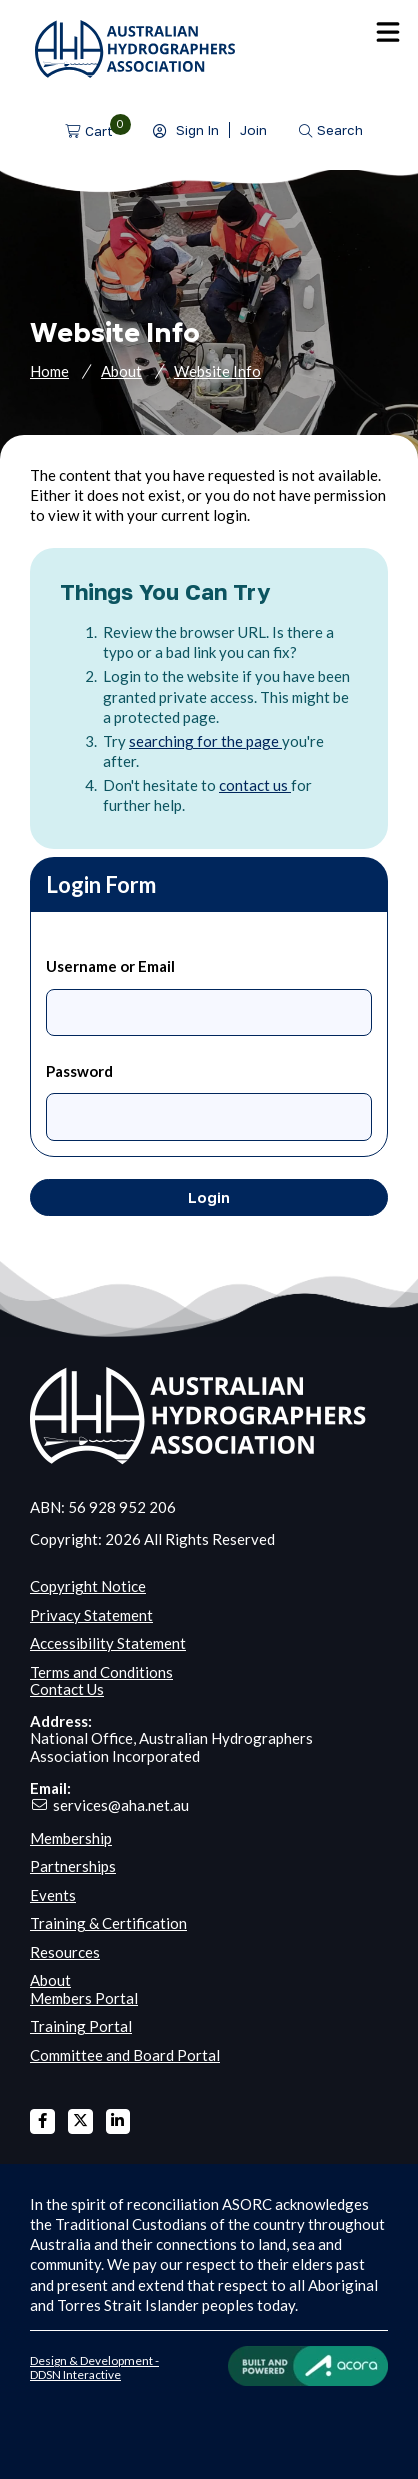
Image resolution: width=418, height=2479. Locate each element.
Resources (65, 1952)
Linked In (118, 2121)
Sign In (197, 130)
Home (49, 371)
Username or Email (110, 966)
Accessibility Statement (108, 1643)
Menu (388, 32)
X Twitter (80, 2121)
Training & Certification (108, 1923)
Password (79, 1071)
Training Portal (81, 2026)
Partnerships (73, 1866)
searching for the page (205, 741)
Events (53, 1895)
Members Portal (84, 1998)
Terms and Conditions (101, 1672)
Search (340, 130)
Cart (99, 131)
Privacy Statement (91, 1615)
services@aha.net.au (121, 1805)
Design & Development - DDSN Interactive (94, 2367)
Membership (71, 1838)
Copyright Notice (88, 1586)
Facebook (42, 2121)
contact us (255, 785)
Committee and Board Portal (125, 2055)
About (121, 371)
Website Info (217, 371)
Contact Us (67, 1689)
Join (253, 130)
